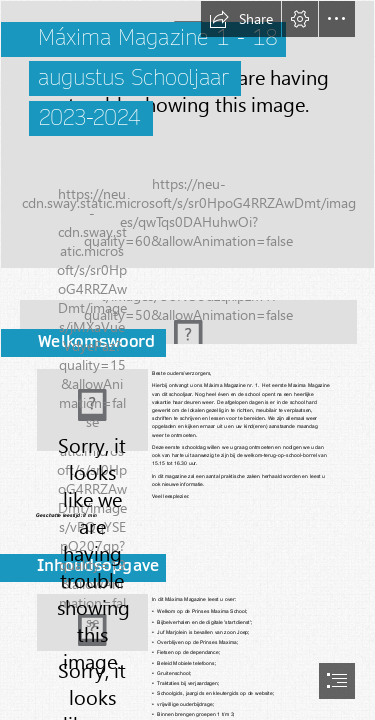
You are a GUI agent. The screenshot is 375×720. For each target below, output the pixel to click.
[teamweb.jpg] (187, 134)
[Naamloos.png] (187, 316)
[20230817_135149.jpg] (92, 410)
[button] (241, 19)
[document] (187, 360)
